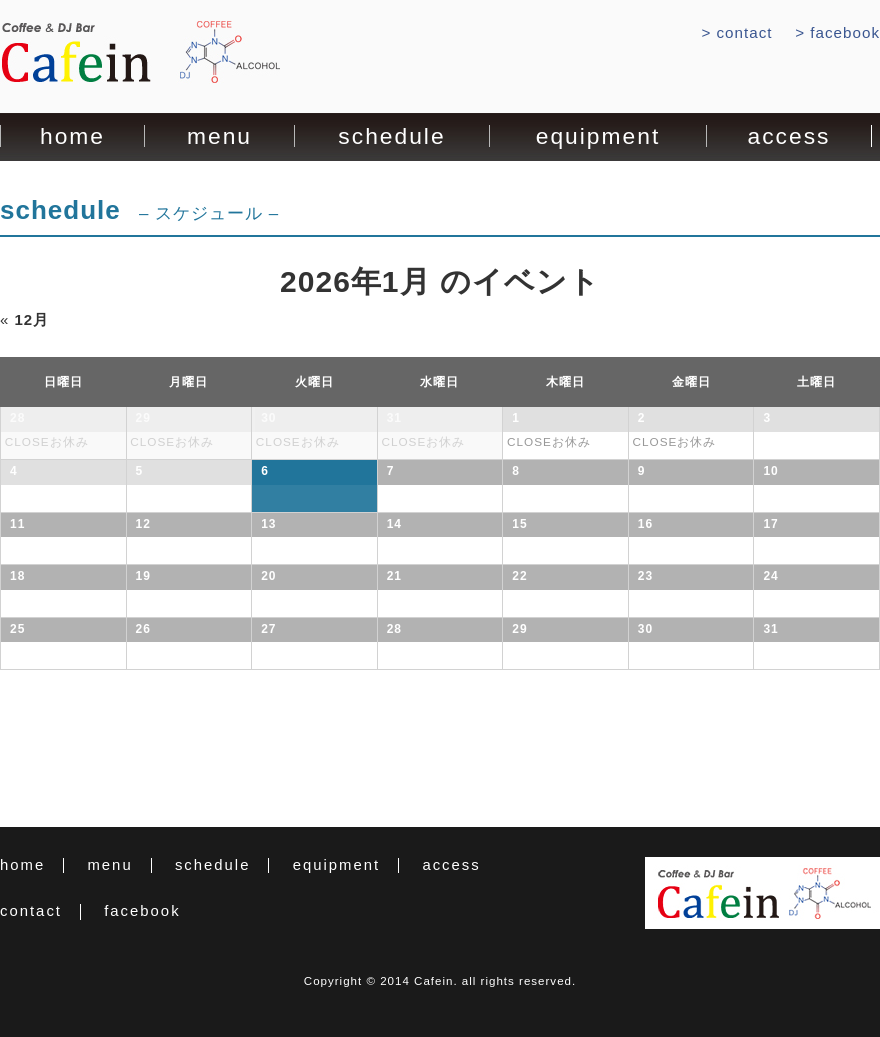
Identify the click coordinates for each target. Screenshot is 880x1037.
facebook (845, 32)
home (72, 136)
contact (745, 32)
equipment (598, 136)
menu (219, 136)
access (789, 136)
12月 (24, 319)
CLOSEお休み (47, 441)
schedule (391, 136)
